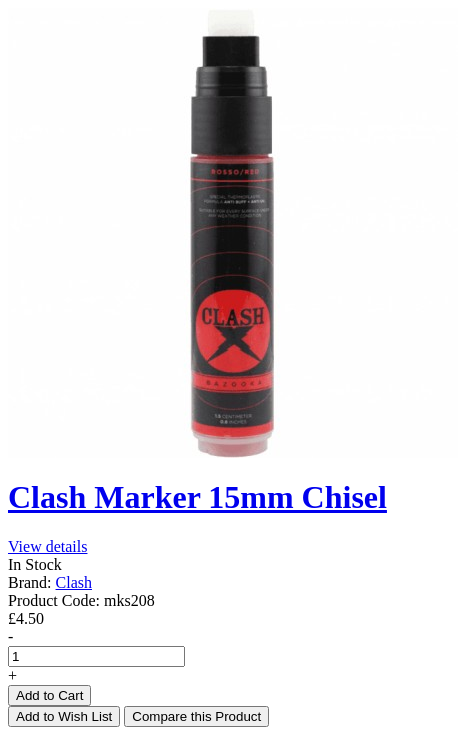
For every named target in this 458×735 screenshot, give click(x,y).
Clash (74, 582)
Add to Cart (49, 695)
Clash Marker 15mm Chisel (197, 497)
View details (47, 546)
